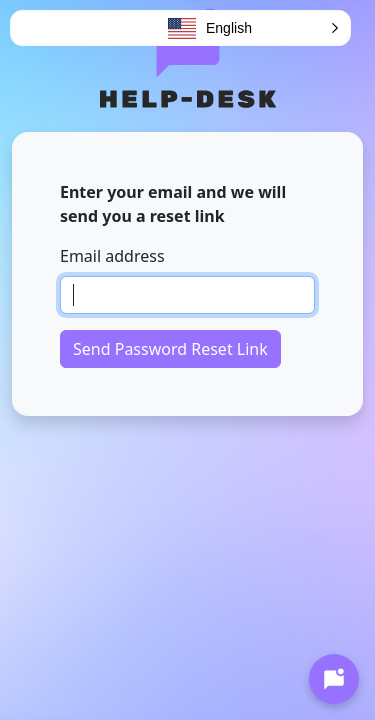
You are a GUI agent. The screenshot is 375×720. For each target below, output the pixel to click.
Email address (112, 256)
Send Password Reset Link (170, 349)
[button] (254, 28)
